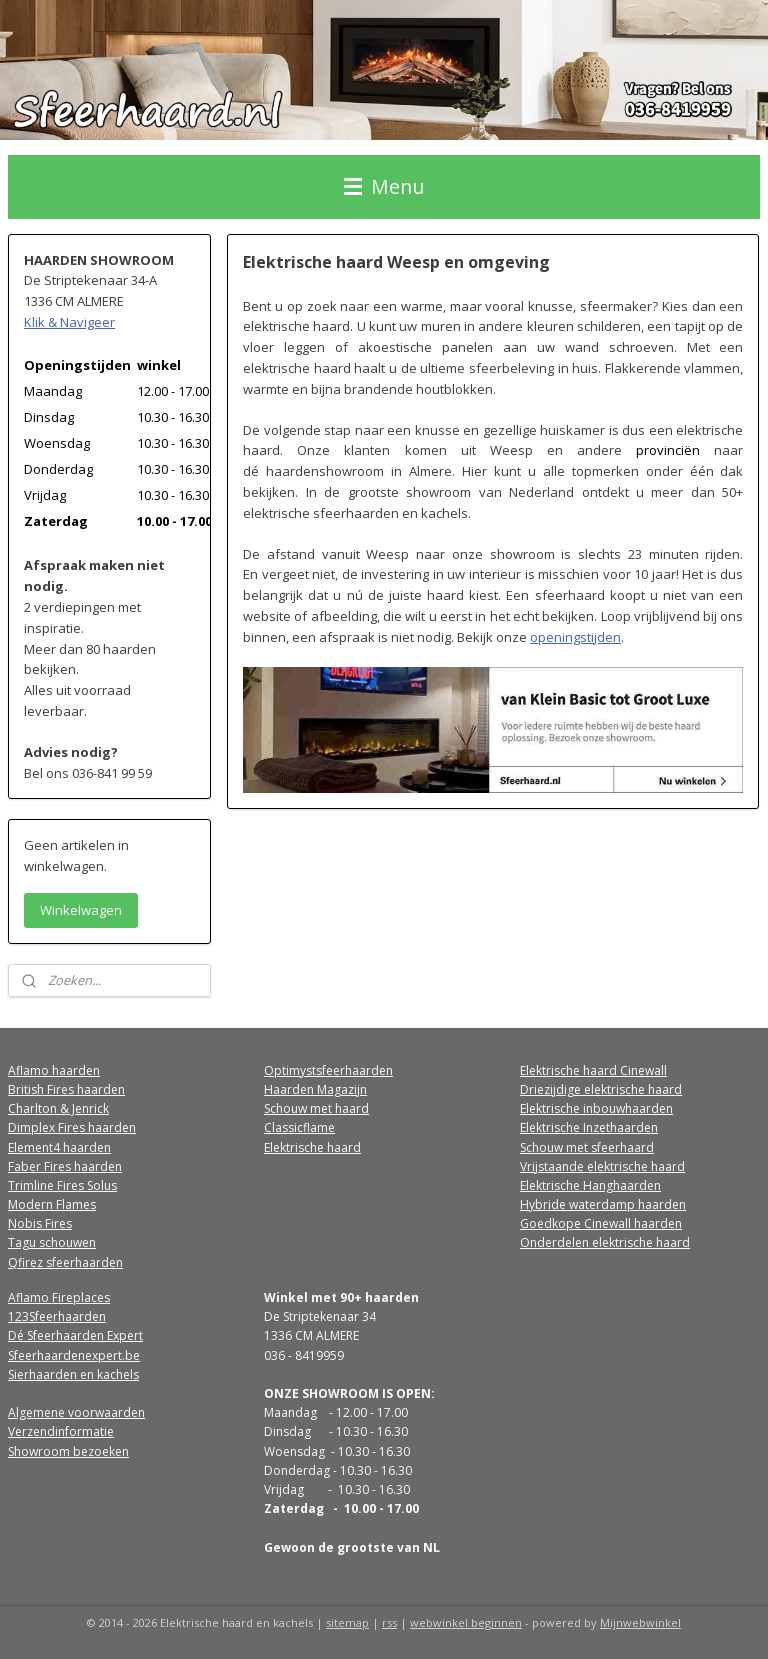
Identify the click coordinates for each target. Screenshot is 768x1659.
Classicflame (299, 1127)
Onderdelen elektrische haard (605, 1242)
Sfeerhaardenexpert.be (74, 1355)
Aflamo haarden (54, 1070)
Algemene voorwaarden (76, 1412)
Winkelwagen (81, 910)
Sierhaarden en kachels (73, 1374)
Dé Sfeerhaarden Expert (75, 1335)
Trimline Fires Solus (62, 1185)
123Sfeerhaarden (57, 1316)
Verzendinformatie (61, 1431)
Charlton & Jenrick (58, 1108)
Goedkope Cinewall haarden (601, 1223)
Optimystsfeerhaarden (328, 1070)
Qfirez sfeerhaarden (65, 1262)
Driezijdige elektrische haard (601, 1089)
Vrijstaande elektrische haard (602, 1166)
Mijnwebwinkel (640, 1622)
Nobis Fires (40, 1223)
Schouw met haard (316, 1108)
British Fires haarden (66, 1089)
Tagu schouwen (52, 1242)
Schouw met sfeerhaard (587, 1147)
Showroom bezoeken (68, 1451)
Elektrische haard (312, 1147)
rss (389, 1622)
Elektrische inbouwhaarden (596, 1108)
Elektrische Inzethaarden (589, 1127)
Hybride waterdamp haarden (603, 1204)
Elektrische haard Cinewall (593, 1070)
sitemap (347, 1622)
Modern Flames (52, 1204)
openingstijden (576, 636)
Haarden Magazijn (315, 1089)
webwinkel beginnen (466, 1622)
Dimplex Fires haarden (72, 1127)
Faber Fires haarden (65, 1166)
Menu (384, 186)
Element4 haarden (59, 1147)
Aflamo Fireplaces (59, 1297)
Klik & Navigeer (69, 322)
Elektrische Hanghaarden (590, 1185)
